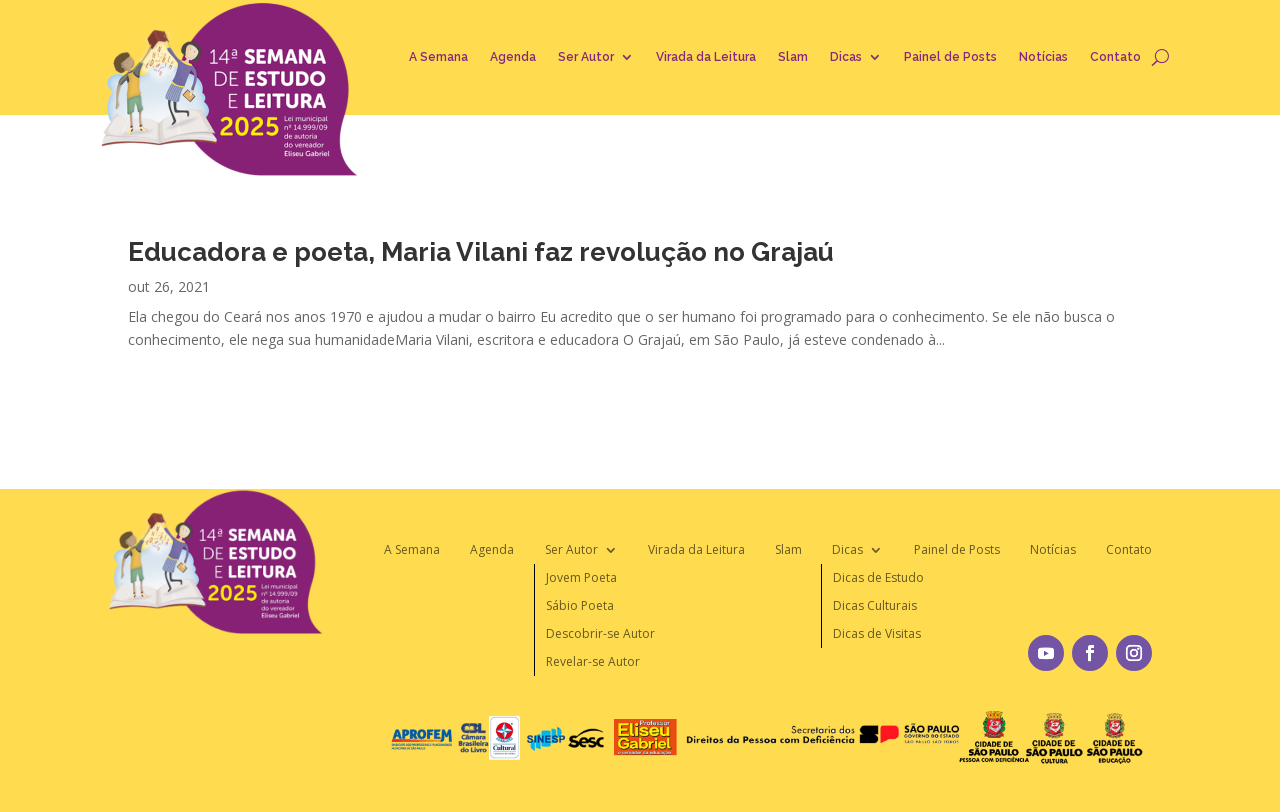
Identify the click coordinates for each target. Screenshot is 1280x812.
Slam (793, 57)
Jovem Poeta (581, 577)
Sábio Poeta (580, 605)
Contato (1115, 57)
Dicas (846, 57)
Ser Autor (586, 57)
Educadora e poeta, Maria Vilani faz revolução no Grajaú (481, 252)
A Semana (438, 57)
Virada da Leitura (706, 57)
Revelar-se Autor (593, 661)
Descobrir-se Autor (600, 633)
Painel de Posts (950, 57)
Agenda (513, 57)
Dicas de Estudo (878, 577)
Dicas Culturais (875, 605)
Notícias (1043, 57)
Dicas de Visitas (877, 633)
